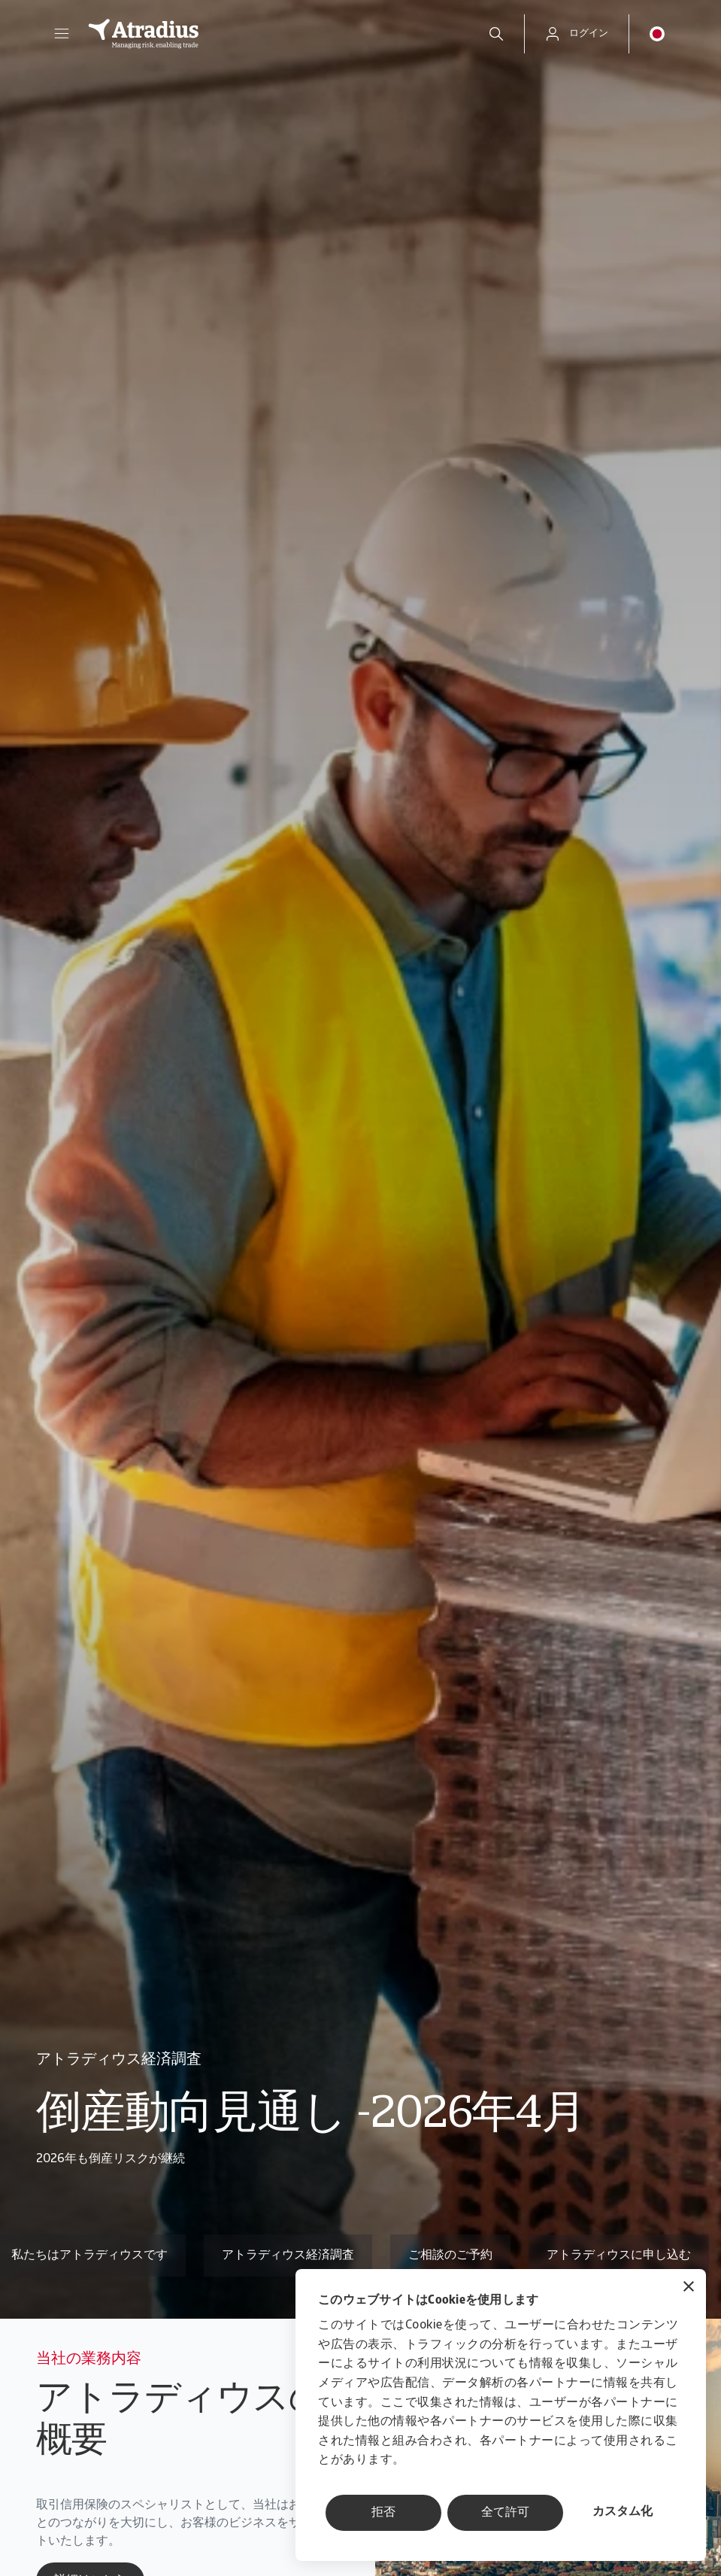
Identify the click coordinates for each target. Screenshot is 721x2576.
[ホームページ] (271, 34)
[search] (496, 33)
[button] (61, 33)
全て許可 (505, 2513)
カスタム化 (622, 2512)
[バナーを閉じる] (688, 2288)
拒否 (383, 2513)
